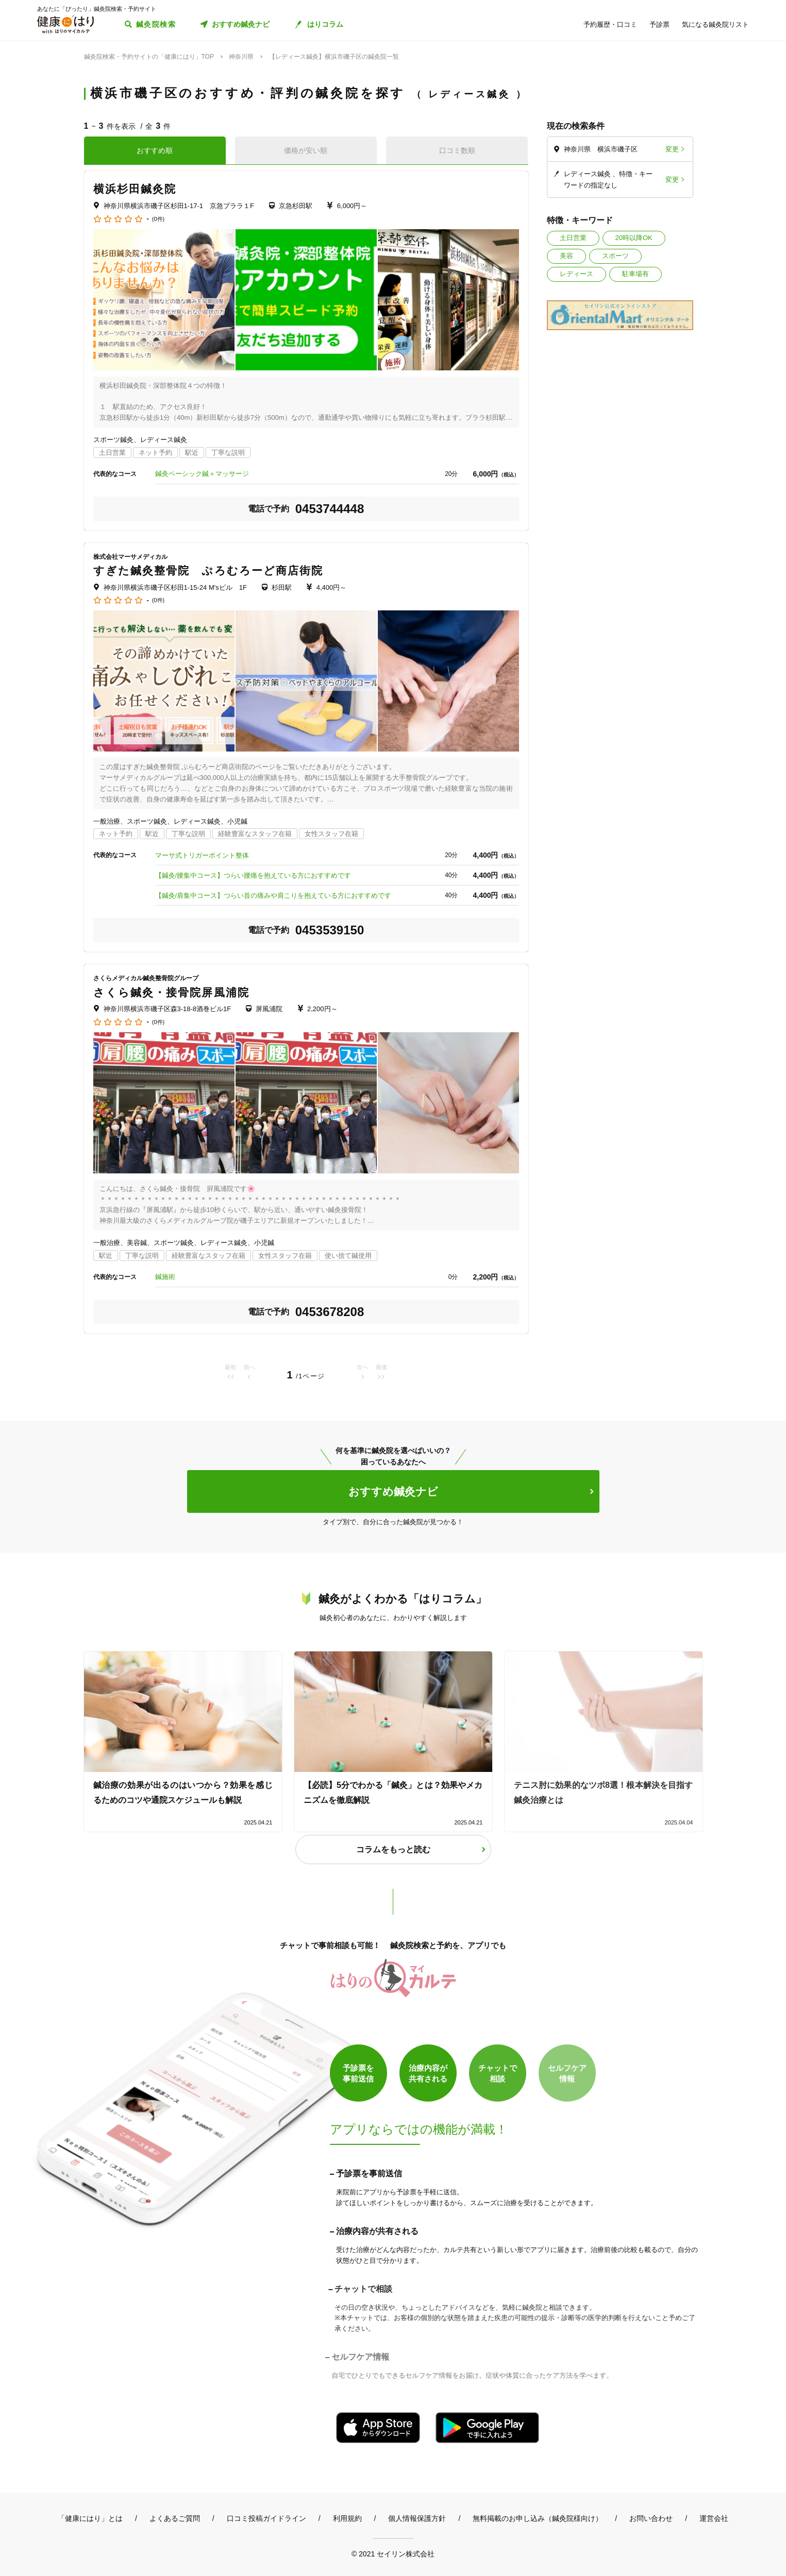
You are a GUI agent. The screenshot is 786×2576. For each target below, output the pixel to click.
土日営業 (573, 238)
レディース (576, 274)
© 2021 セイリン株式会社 (393, 2553)
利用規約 (347, 2518)
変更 (672, 149)
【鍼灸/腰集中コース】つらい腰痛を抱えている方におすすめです (253, 875)
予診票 (659, 24)
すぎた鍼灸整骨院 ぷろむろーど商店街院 (208, 570)
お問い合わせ (651, 2518)
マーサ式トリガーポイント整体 (202, 855)
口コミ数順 (457, 150)
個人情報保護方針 (417, 2518)
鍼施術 (165, 1276)
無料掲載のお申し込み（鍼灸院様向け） (538, 2518)
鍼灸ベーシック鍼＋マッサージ (202, 473)
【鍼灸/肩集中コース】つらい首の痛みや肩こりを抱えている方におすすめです (273, 895)
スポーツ (615, 256)
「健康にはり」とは (90, 2518)
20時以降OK (634, 238)
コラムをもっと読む (393, 1849)
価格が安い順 (305, 150)
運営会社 (713, 2518)
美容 (566, 256)
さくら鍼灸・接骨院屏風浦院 (171, 992)
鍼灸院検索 (156, 24)
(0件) (158, 219)
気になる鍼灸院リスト (715, 24)
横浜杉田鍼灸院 (135, 189)
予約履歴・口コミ (610, 24)
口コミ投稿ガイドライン (266, 2518)
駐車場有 (635, 274)
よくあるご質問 (174, 2518)
